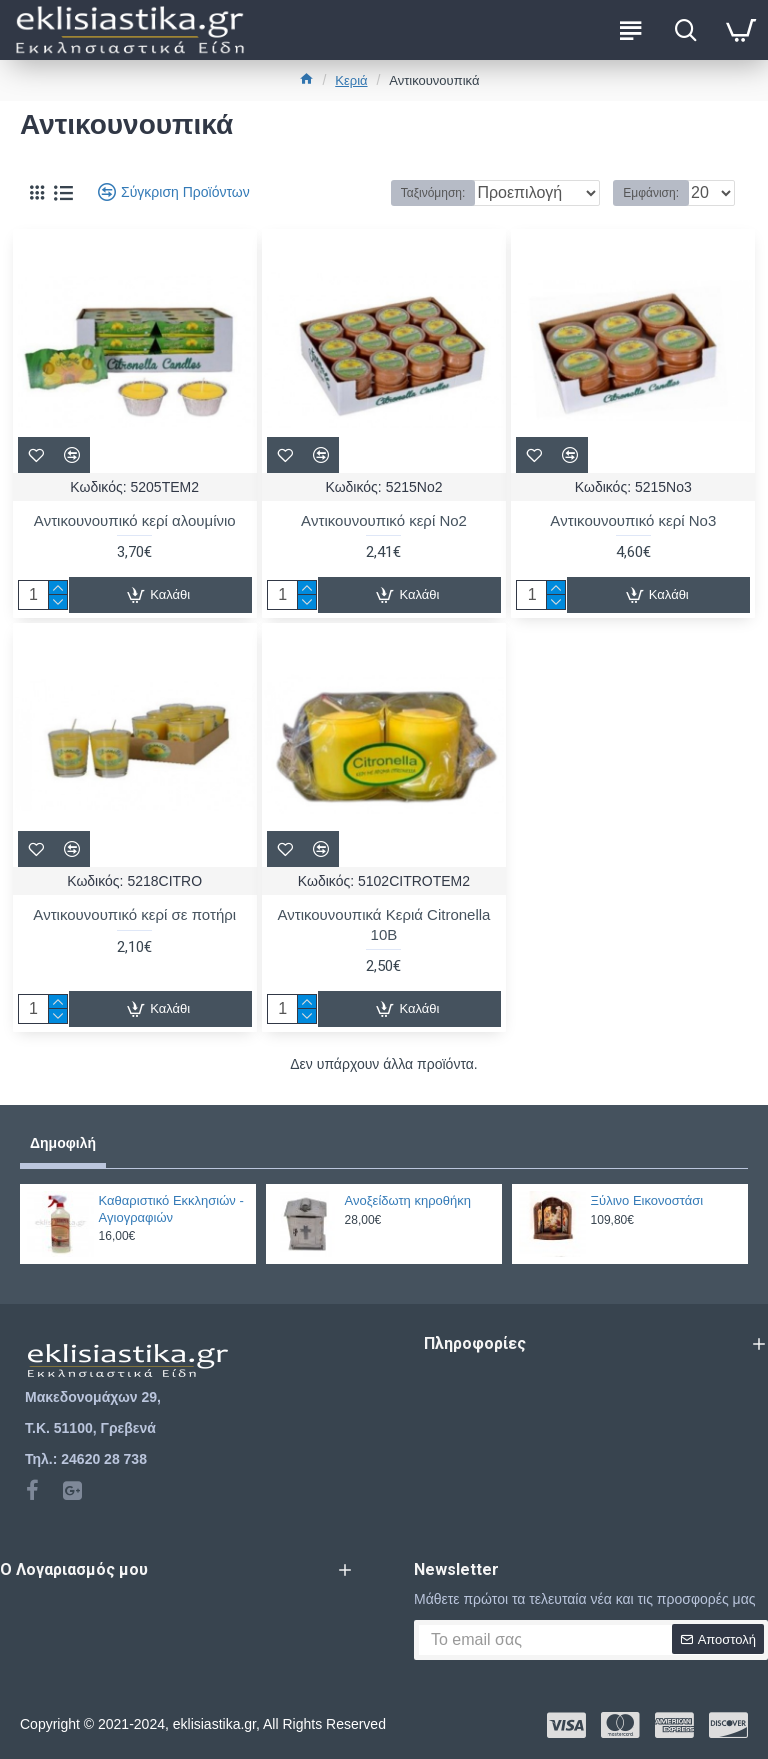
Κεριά (351, 80)
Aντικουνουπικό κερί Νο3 (633, 520)
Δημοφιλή (63, 1143)
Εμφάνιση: (651, 193)
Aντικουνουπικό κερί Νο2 (384, 520)
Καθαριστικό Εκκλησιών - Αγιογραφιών (171, 1209)
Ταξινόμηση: (353, 193)
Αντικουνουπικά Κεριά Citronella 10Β (383, 924)
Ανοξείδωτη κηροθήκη (408, 1200)
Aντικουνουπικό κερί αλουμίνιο (135, 520)
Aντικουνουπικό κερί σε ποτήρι (134, 914)
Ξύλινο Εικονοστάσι (647, 1200)
